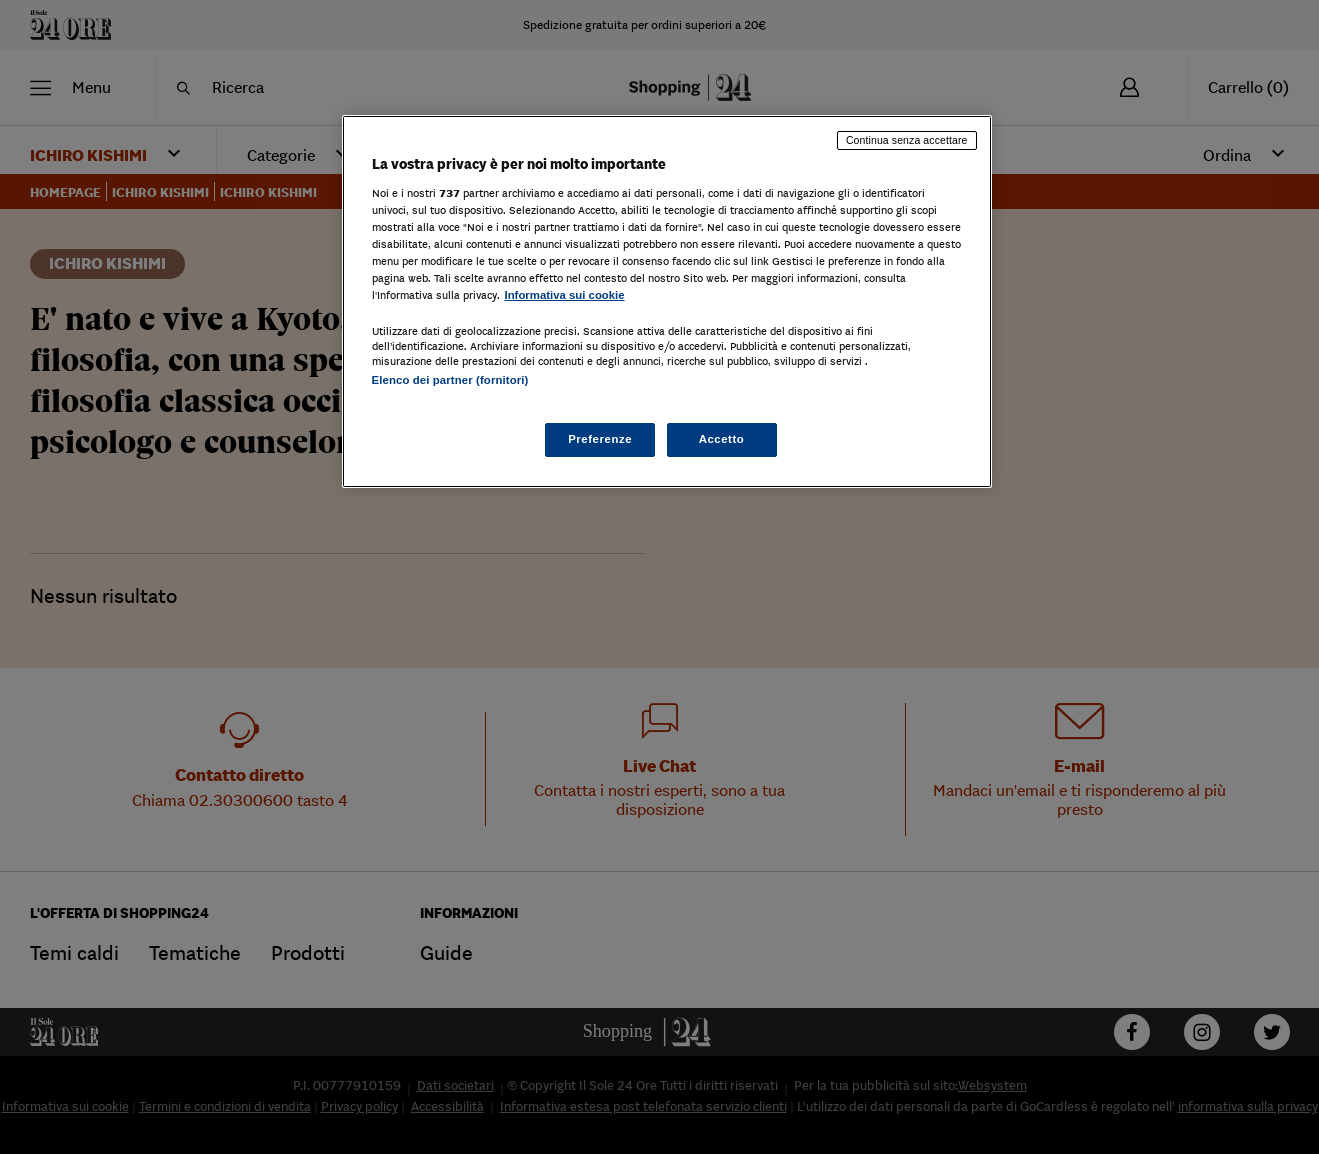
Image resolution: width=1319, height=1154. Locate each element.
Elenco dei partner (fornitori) (450, 380)
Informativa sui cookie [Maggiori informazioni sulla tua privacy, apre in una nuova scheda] (565, 295)
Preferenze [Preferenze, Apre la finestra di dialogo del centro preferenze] (600, 439)
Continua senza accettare (907, 140)
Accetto (722, 439)
